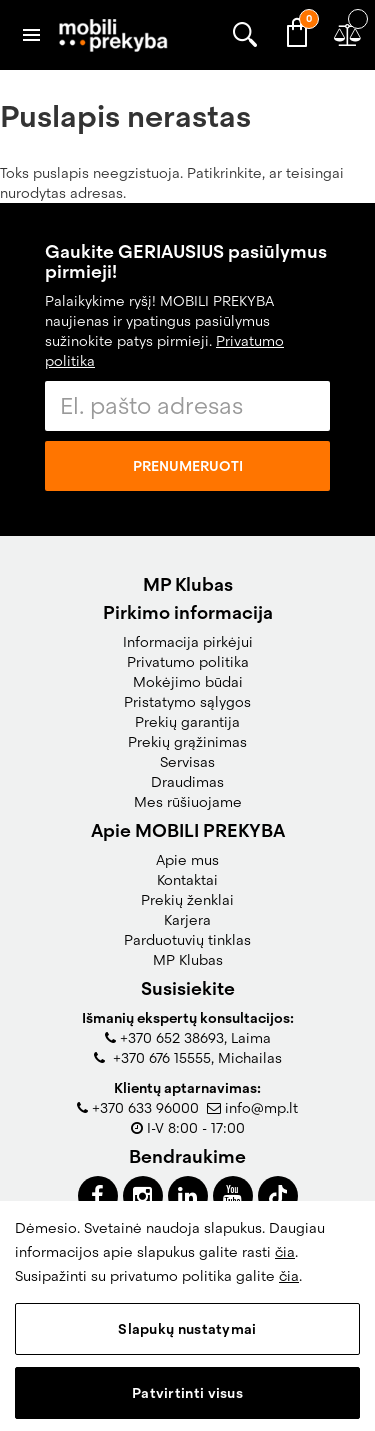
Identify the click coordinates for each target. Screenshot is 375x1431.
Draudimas (187, 782)
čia (285, 1252)
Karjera (187, 920)
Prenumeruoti (188, 466)
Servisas (187, 762)
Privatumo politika (188, 662)
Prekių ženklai (187, 900)
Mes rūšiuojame (188, 802)
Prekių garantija (187, 722)
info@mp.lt (261, 1108)
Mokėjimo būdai (188, 682)
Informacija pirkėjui (188, 642)
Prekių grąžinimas (187, 742)
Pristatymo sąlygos (187, 702)
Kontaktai (187, 880)
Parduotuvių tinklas (187, 940)
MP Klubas (188, 960)
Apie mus (187, 860)
